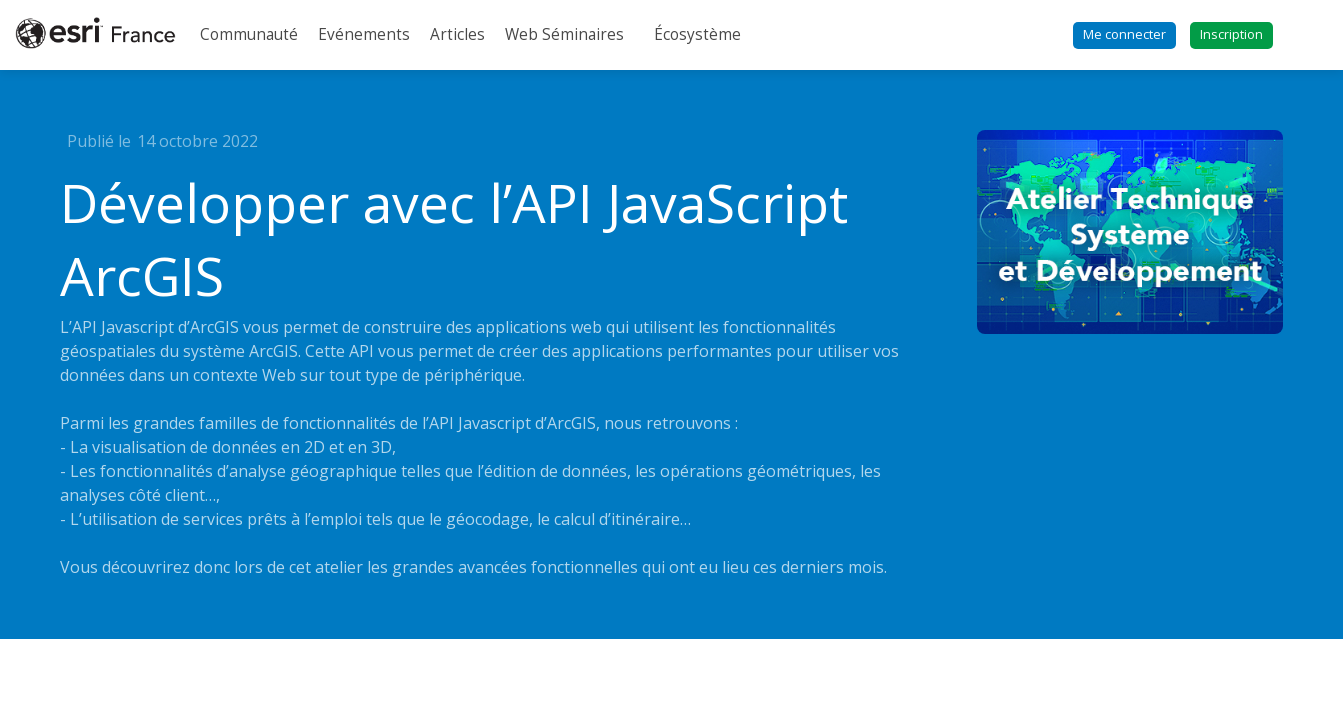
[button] (1124, 35)
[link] (249, 35)
